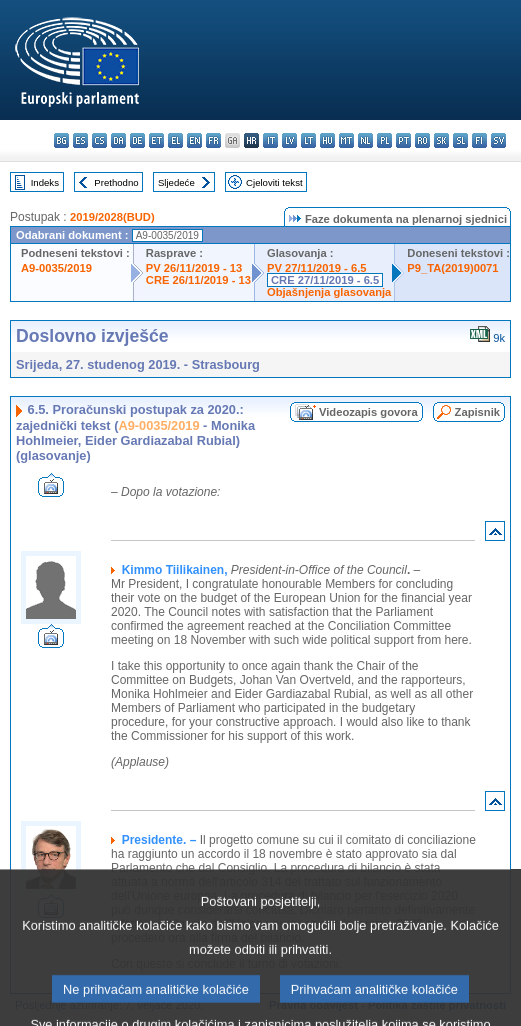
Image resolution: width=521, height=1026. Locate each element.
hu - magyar (327, 140)
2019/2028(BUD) (112, 217)
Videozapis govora (368, 412)
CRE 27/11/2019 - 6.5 (325, 280)
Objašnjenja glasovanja (329, 292)
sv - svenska (498, 140)
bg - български (61, 140)
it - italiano (270, 140)
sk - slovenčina (441, 140)
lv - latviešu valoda (289, 140)
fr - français (213, 140)
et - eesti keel (156, 140)
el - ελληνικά (175, 140)
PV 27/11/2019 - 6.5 (317, 268)
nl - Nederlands (365, 140)
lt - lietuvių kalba (308, 140)
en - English (194, 140)
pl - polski (384, 140)
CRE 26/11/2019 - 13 (198, 280)
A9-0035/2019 (56, 268)
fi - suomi (479, 140)
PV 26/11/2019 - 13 (194, 268)
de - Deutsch (137, 140)
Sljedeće (176, 182)
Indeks (45, 182)
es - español (80, 140)
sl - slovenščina (460, 140)
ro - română (422, 140)
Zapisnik (477, 412)
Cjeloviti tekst (274, 182)
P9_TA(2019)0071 (452, 268)
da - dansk (118, 140)
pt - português (403, 140)
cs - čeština (99, 140)
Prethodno (116, 182)
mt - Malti (346, 140)
